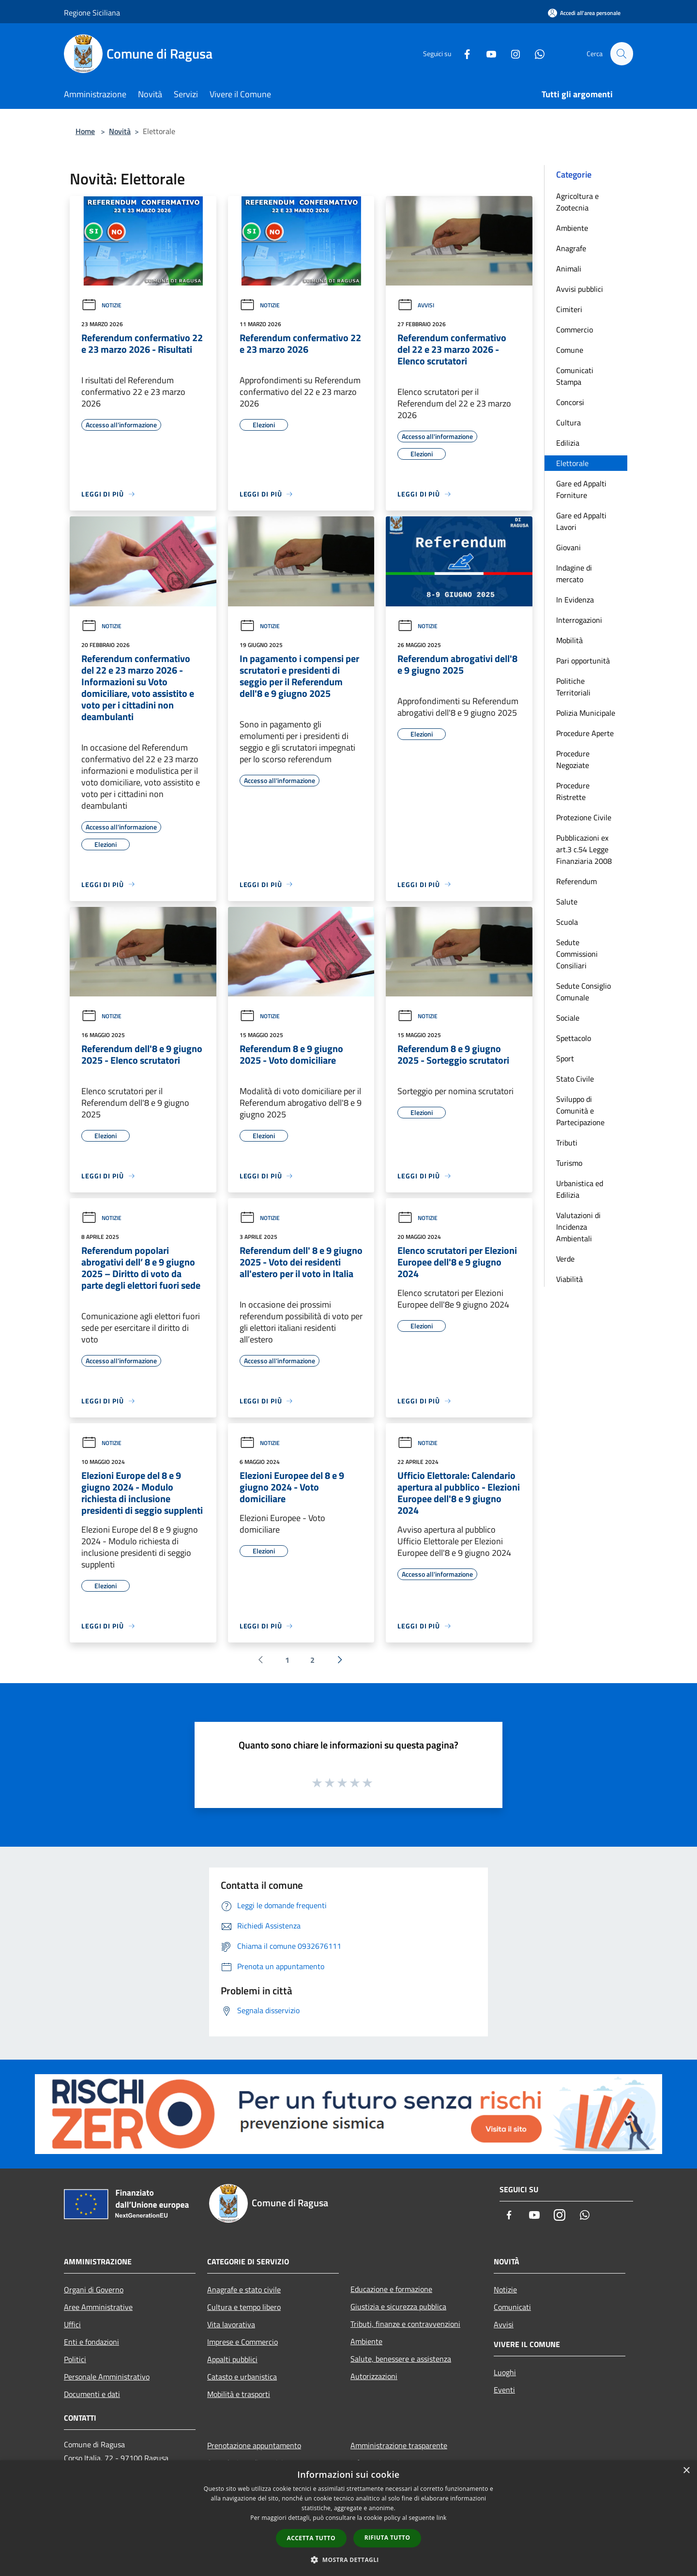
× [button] (686, 2470)
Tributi (566, 1142)
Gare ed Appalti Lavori (581, 521)
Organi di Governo (93, 2289)
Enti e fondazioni (91, 2342)
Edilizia (567, 443)
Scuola (567, 922)
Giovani (568, 547)
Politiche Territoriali (573, 686)
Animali (568, 268)
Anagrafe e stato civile (244, 2289)
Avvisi (415, 305)
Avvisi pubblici (579, 289)
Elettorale (572, 463)
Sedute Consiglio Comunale (583, 991)
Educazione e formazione (391, 2289)
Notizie (101, 305)
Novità (120, 131)
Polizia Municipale (585, 713)
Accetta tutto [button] (311, 2538)
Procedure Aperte (585, 733)
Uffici (72, 2324)
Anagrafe (571, 248)
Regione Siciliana (92, 12)
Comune (569, 350)
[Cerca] (621, 53)
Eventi (504, 2389)
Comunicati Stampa (574, 376)
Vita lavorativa (231, 2324)
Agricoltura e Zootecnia (577, 201)
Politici (75, 2359)
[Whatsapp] (535, 53)
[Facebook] (462, 53)
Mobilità (569, 640)
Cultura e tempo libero (244, 2307)
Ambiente (572, 228)
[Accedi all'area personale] (584, 12)
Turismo (569, 1163)
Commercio (574, 329)
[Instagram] (511, 53)
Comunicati (512, 2307)
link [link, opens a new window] (442, 2518)
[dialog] (348, 2518)
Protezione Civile (583, 817)
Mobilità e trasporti (238, 2394)
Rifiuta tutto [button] (387, 2537)
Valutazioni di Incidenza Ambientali (578, 1226)
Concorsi (570, 402)
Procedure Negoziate (573, 759)
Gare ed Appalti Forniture (581, 489)
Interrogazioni (579, 620)
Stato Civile (575, 1079)
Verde (565, 1259)
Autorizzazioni (373, 2376)
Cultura (568, 422)
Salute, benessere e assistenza (400, 2359)
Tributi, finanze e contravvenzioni (405, 2324)
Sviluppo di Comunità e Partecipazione (580, 1110)
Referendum (576, 881)
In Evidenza (575, 599)
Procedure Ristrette (573, 791)
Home (85, 131)
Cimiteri (569, 309)
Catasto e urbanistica (242, 2376)
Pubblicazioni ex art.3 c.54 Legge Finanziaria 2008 (584, 849)
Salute (566, 901)
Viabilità (569, 1279)
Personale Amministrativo (107, 2376)
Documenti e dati (92, 2394)
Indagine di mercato (574, 573)
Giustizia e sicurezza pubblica (398, 2306)
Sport (565, 1058)
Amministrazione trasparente (398, 2445)
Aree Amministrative (98, 2307)
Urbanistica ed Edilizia (579, 1189)
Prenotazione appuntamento (254, 2445)
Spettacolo (573, 1038)
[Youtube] (487, 53)
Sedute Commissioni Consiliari (577, 953)
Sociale (567, 1018)
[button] (348, 2559)
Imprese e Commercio (242, 2342)
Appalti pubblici (232, 2359)
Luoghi (505, 2372)
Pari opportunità (583, 660)
